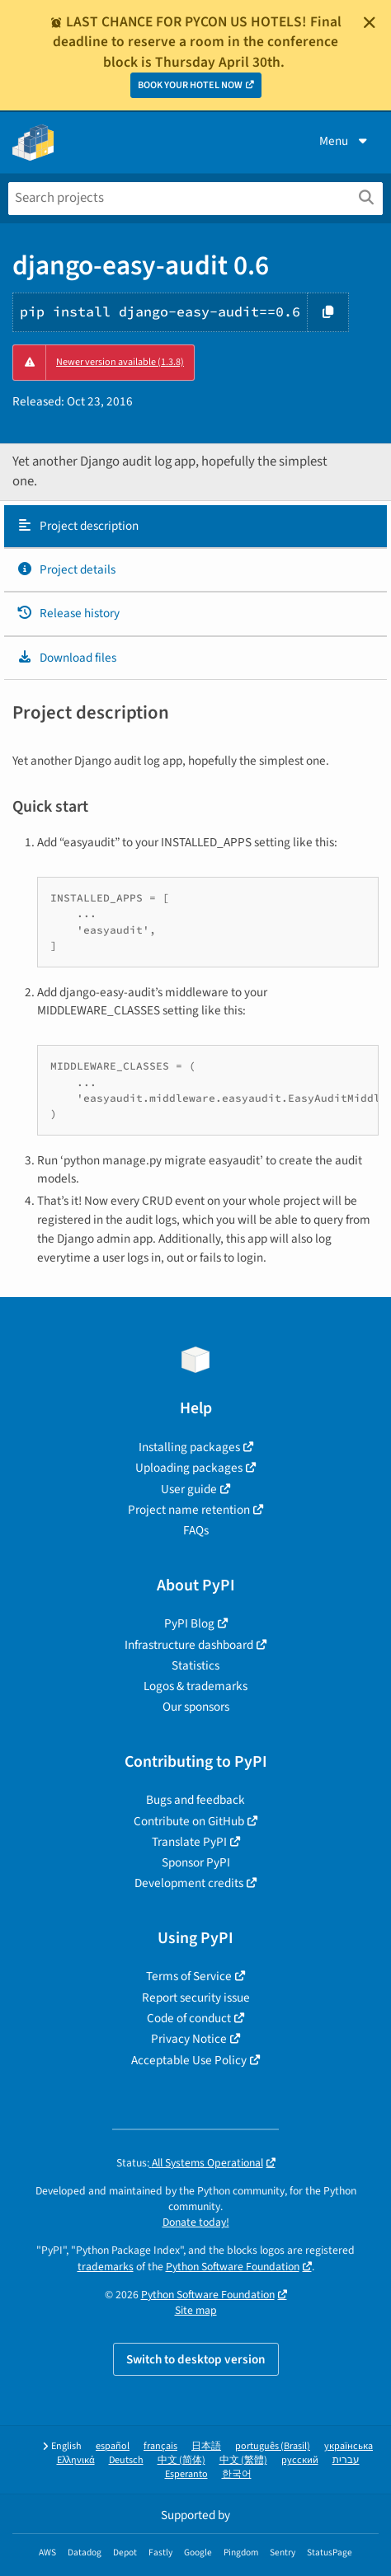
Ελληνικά (76, 2460)
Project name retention (189, 1510)
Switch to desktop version (196, 2359)
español (113, 2446)
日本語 (206, 2446)
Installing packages (189, 1447)
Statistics (195, 1665)
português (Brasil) (272, 2446)
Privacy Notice (189, 2039)
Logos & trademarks (195, 1686)
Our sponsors (196, 1707)
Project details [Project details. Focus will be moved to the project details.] (65, 569)
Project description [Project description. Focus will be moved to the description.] (77, 526)
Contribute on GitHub (189, 1821)
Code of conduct (189, 2018)
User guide (189, 1489)
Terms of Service (189, 1976)
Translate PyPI (189, 1842)
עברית (346, 2460)
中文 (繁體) (243, 2460)
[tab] (195, 526)
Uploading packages (189, 1468)
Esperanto (186, 2474)
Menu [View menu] (344, 141)
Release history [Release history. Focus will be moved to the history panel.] (68, 613)
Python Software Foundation (232, 2266)
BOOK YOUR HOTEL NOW (190, 85)
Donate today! (196, 2222)
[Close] (369, 22)
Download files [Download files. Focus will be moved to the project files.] (66, 658)
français (160, 2446)
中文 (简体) (181, 2460)
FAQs (196, 1530)
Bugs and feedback (195, 1800)
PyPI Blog (189, 1623)
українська (348, 2446)
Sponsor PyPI (196, 1862)
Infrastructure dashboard (189, 1645)
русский (299, 2460)
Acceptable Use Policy (189, 2060)
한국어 (237, 2474)
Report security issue (196, 1997)
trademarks (106, 2266)
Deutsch (126, 2460)
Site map (196, 2310)
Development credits (188, 1883)
